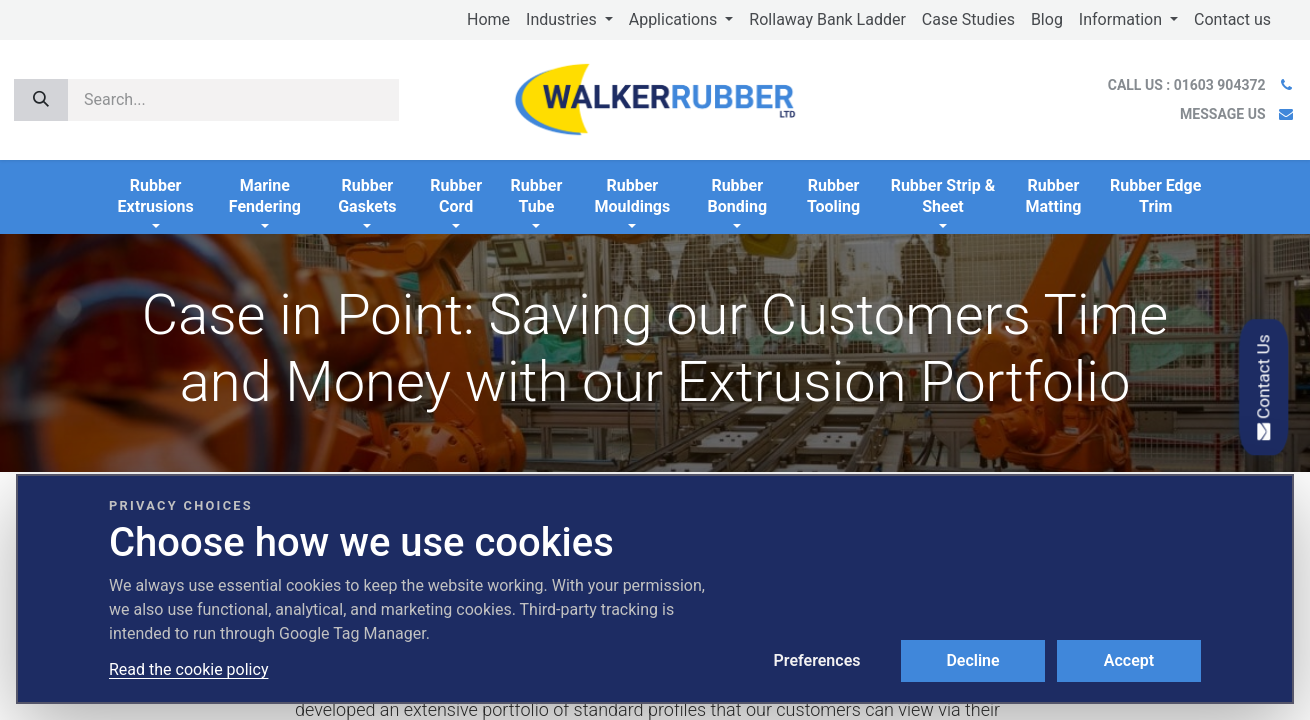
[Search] (41, 100)
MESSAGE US (1222, 114)
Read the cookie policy (188, 669)
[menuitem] (488, 20)
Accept (1129, 660)
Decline (972, 660)
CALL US (1188, 85)
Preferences (817, 660)
